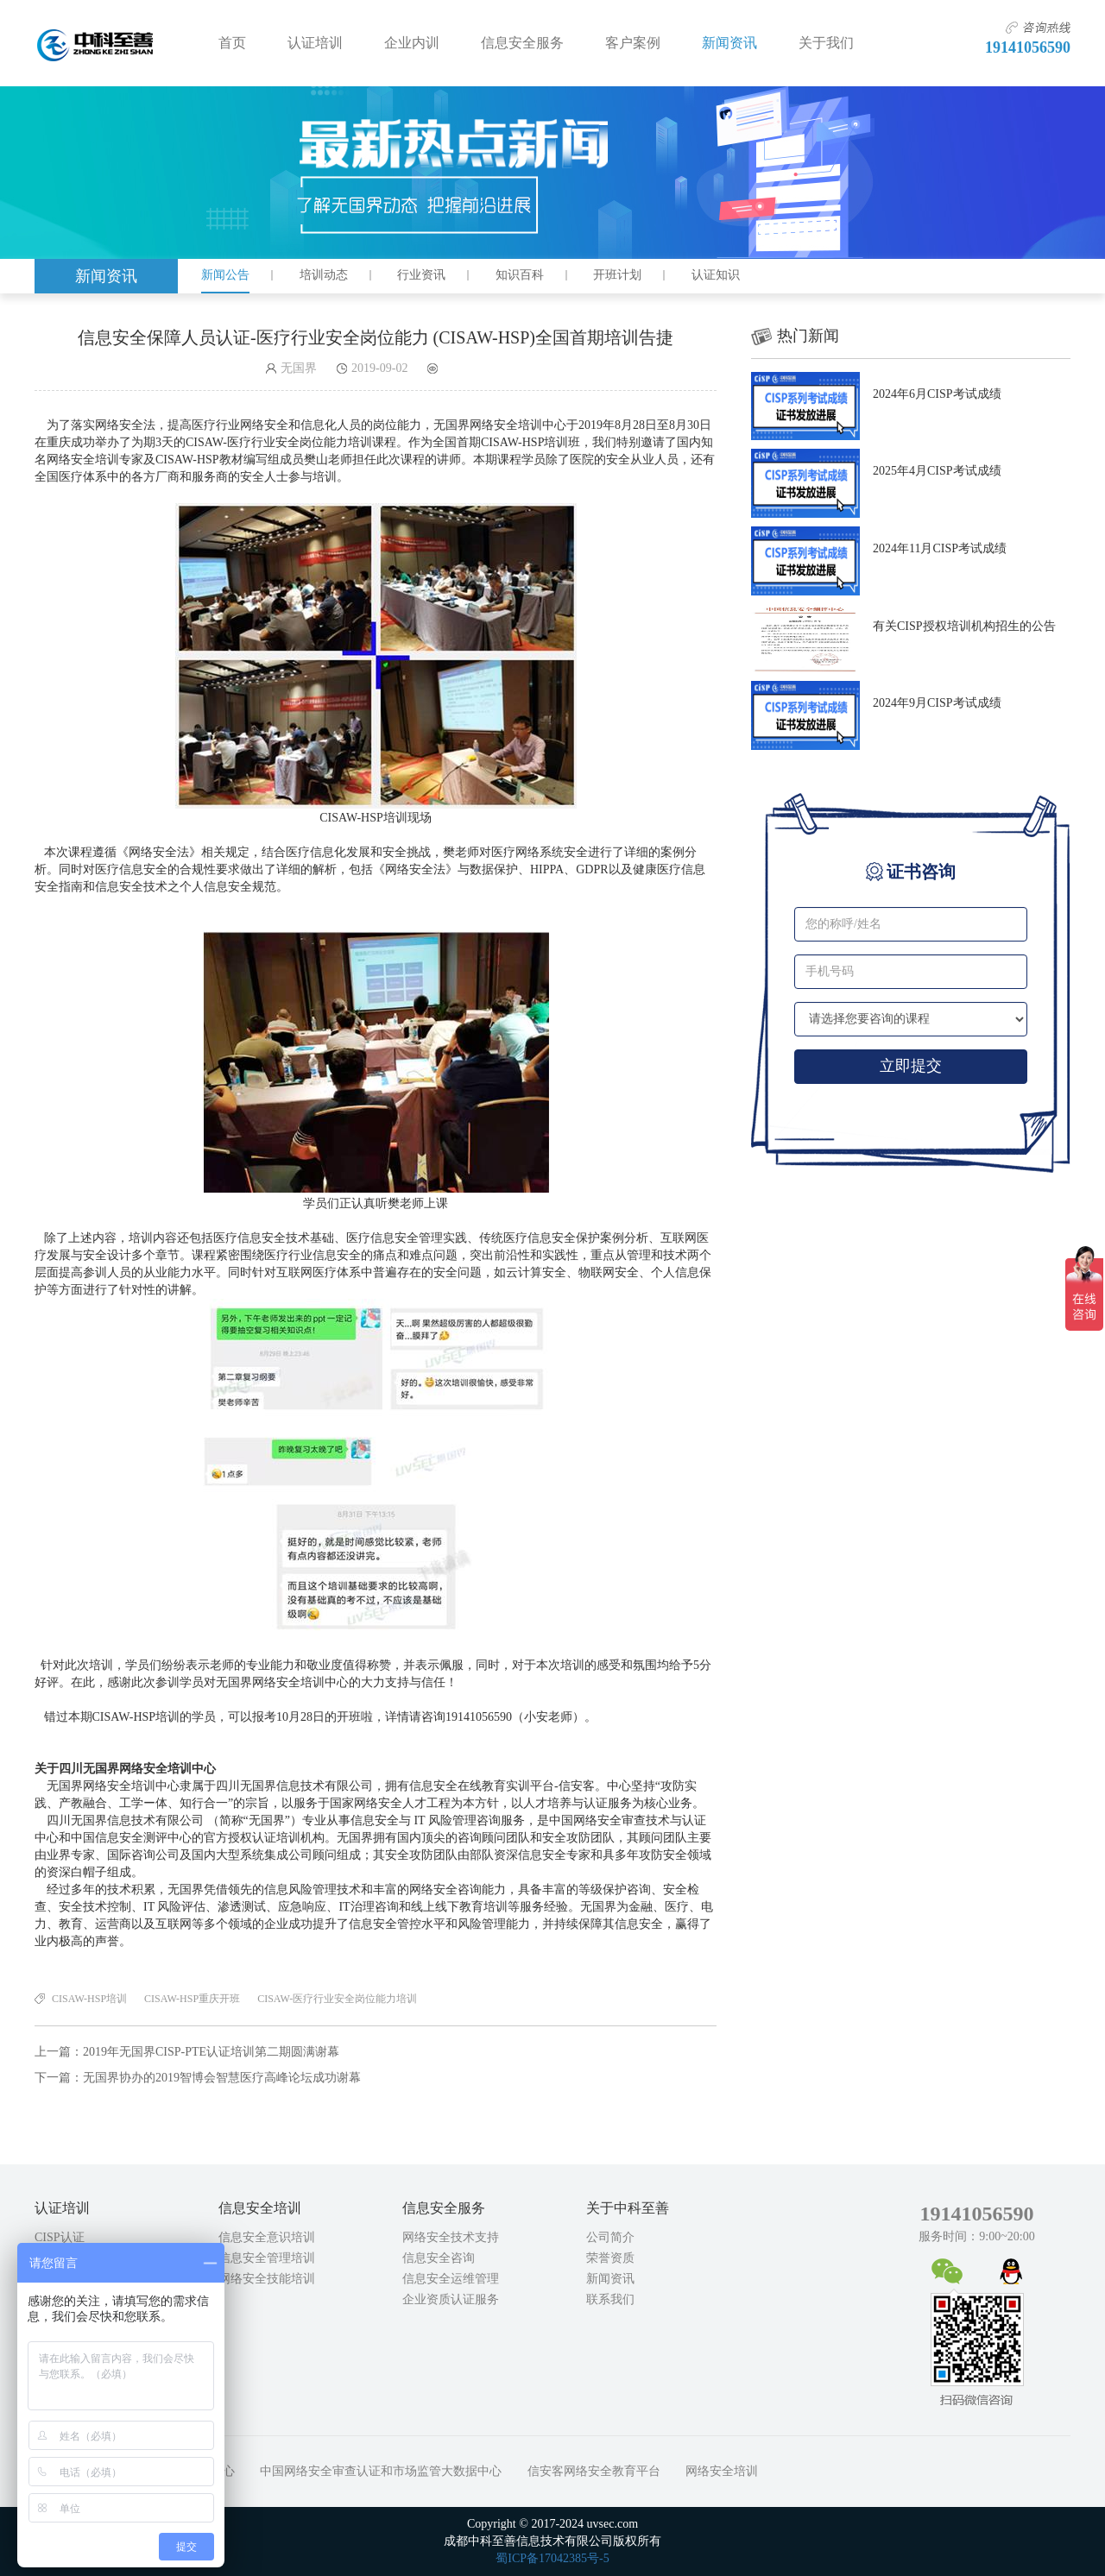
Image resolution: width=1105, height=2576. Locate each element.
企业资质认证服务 (450, 2299)
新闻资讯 (729, 42)
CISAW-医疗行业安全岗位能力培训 (337, 1998)
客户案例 (632, 42)
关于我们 (826, 42)
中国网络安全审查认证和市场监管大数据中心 (381, 2471)
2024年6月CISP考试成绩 (937, 393)
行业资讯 (421, 274)
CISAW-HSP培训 (89, 1998)
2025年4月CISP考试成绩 (937, 470)
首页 (232, 42)
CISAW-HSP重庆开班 (192, 1998)
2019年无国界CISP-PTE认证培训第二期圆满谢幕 (211, 2051)
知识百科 (520, 274)
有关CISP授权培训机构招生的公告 (964, 626)
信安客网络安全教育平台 (593, 2471)
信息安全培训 (259, 2208)
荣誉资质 (610, 2258)
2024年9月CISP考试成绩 (937, 702)
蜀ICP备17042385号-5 (552, 2558)
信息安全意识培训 (266, 2237)
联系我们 (610, 2299)
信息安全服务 (522, 42)
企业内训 (411, 42)
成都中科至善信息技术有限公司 (95, 43)
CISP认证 (60, 2237)
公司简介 (610, 2237)
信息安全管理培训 (266, 2258)
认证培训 (315, 42)
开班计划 (617, 274)
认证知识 (715, 274)
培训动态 (324, 274)
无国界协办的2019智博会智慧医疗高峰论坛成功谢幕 (222, 2077)
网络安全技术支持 (450, 2237)
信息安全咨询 (438, 2258)
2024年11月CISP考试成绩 (940, 548)
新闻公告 (225, 274)
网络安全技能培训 (266, 2278)
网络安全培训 (721, 2471)
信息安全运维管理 (450, 2278)
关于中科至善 (627, 2208)
